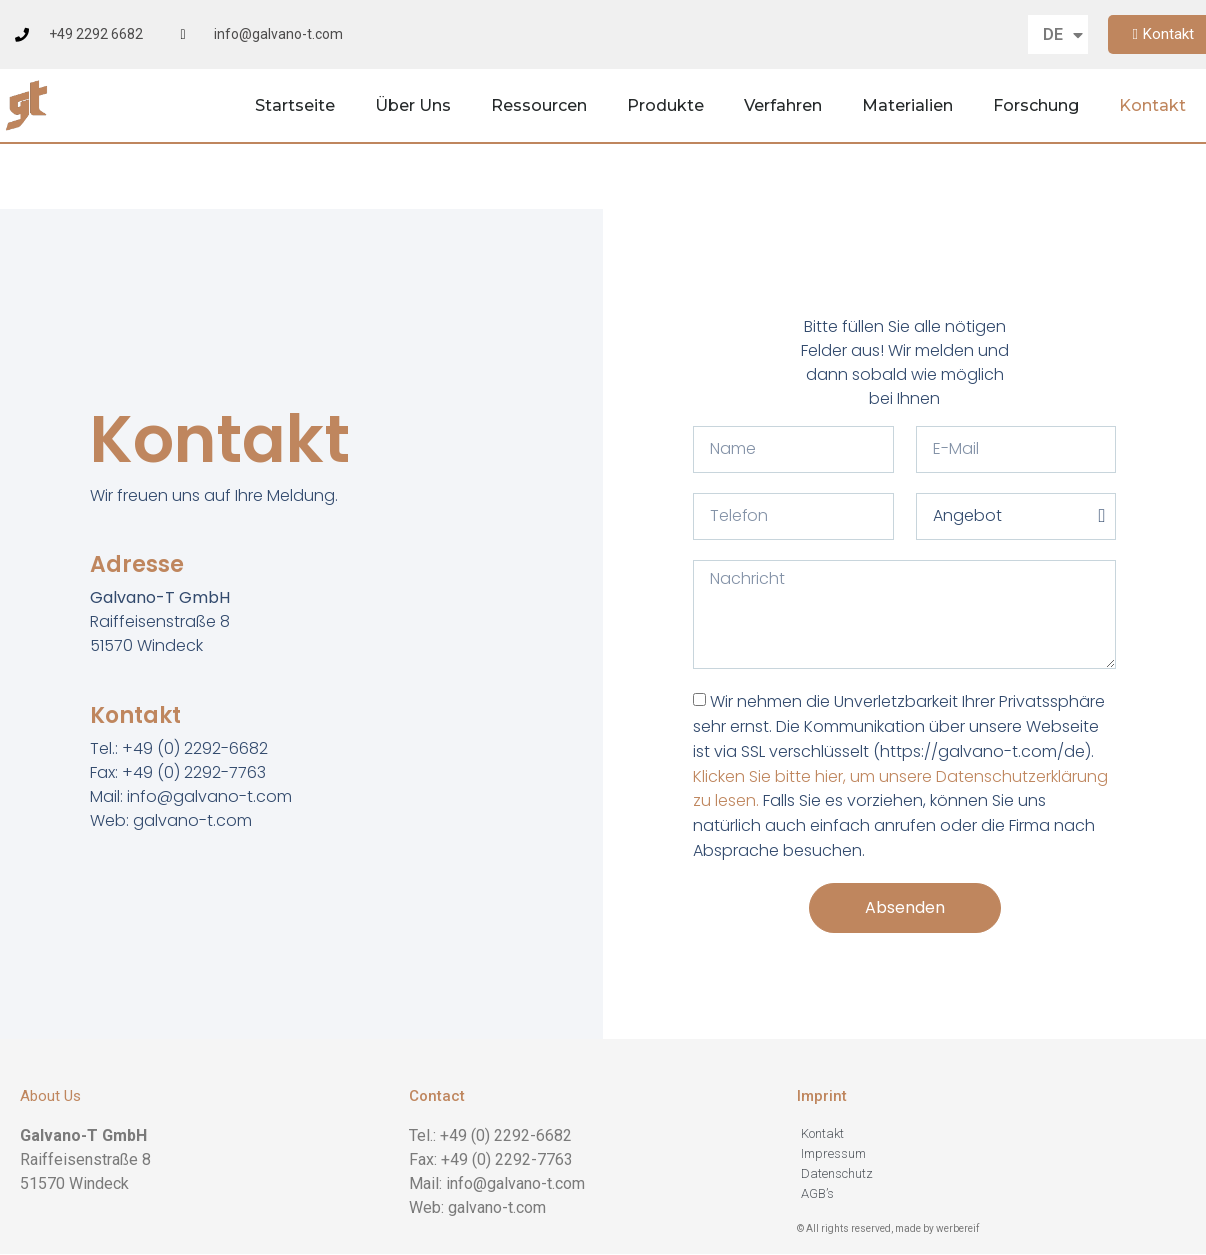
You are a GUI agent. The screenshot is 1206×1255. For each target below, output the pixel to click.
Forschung (1036, 105)
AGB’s (817, 1193)
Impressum (833, 1153)
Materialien (907, 105)
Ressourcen (539, 105)
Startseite (295, 105)
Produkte (665, 105)
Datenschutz (837, 1173)
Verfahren (783, 105)
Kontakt (1152, 105)
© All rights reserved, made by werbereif (888, 1228)
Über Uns (413, 105)
